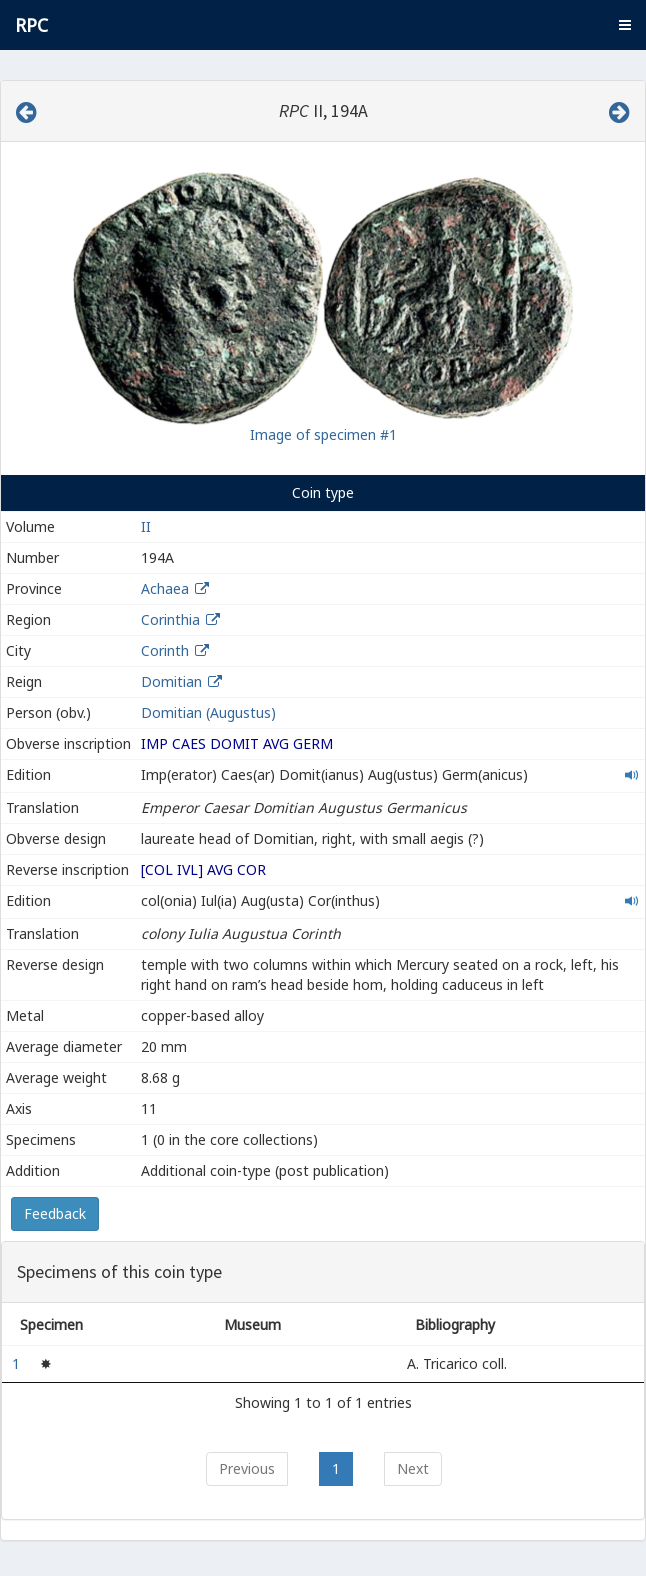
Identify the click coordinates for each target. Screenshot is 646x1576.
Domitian (171, 681)
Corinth (165, 650)
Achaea (165, 588)
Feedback (55, 1213)
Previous (247, 1468)
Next (413, 1468)
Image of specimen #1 (323, 434)
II (146, 526)
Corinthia (170, 619)
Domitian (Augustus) (208, 712)
